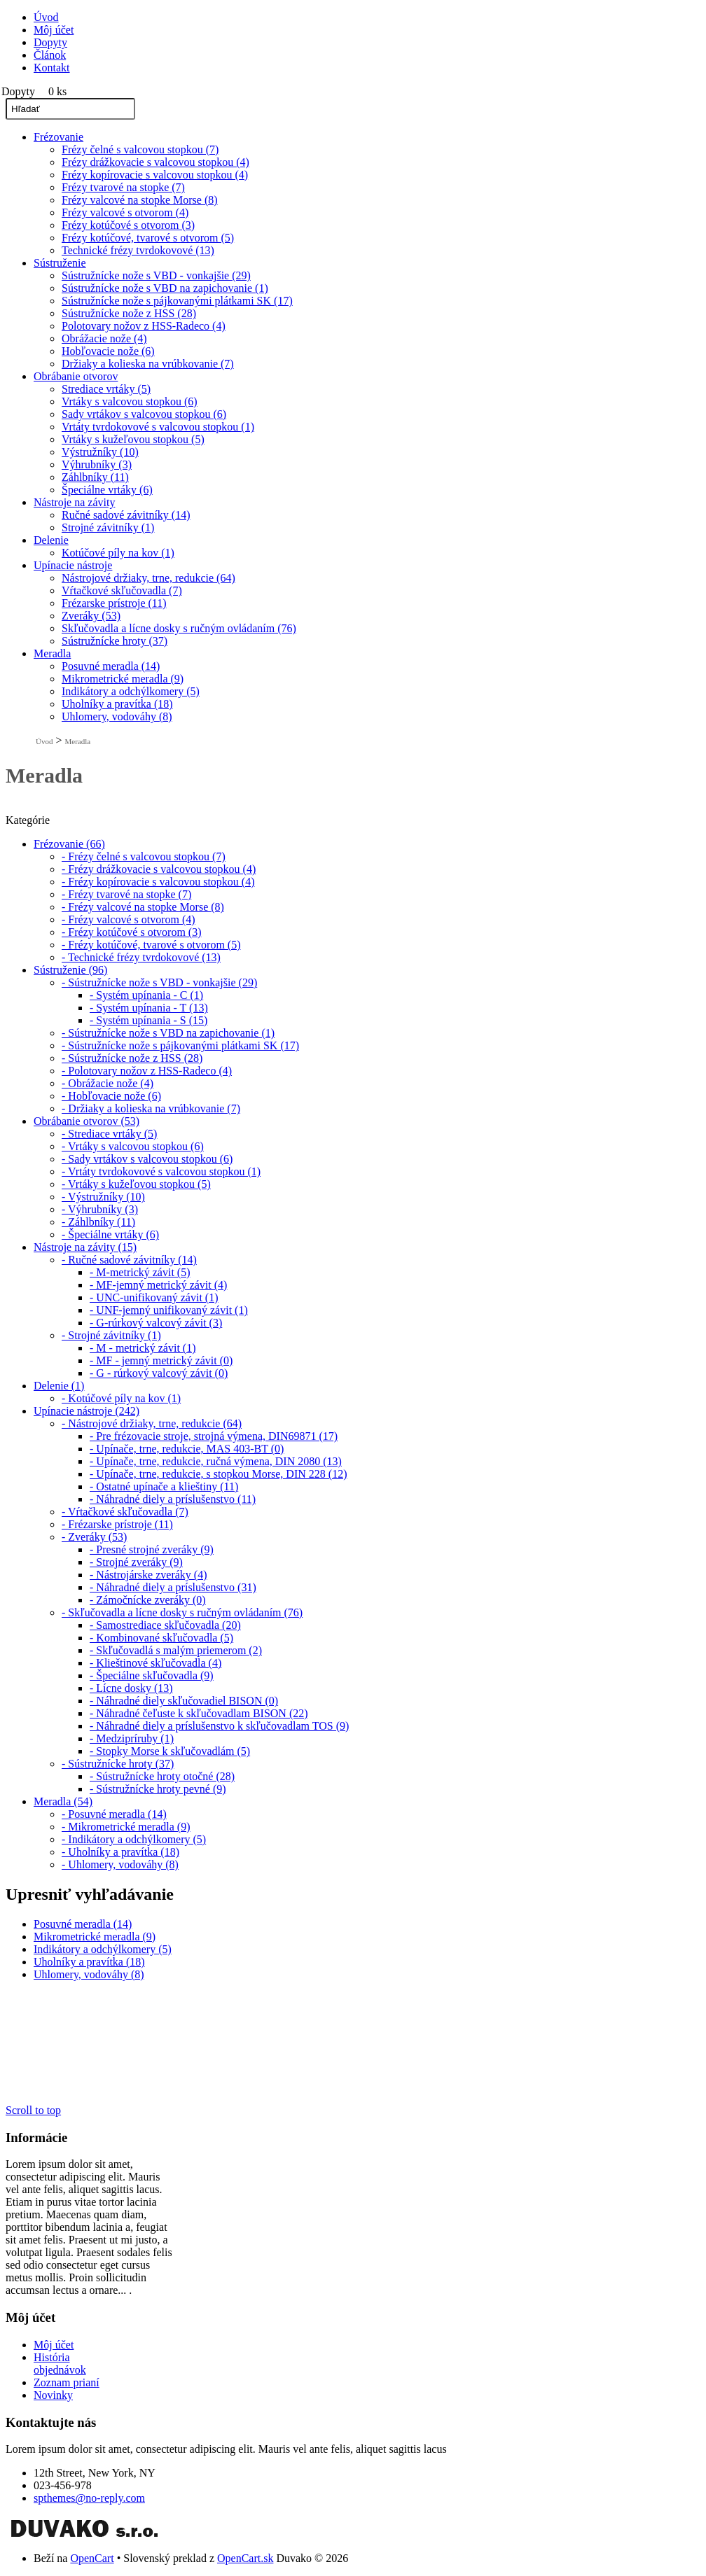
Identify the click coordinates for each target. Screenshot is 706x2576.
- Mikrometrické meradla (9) (126, 1827)
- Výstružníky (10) (103, 1197)
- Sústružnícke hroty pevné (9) (158, 1789)
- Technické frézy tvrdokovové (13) (141, 957)
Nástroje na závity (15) (85, 1247)
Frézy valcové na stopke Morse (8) (140, 200)
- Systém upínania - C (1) (146, 995)
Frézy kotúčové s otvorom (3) (128, 225)
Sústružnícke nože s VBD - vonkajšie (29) (156, 275)
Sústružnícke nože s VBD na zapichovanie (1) (165, 288)
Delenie (51, 540)
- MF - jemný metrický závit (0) (161, 1360)
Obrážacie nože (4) (104, 338)
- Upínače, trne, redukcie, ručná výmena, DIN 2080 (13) (216, 1461)
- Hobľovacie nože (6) (111, 1096)
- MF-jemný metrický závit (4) (158, 1285)
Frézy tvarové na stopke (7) (123, 187)
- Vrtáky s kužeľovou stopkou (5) (136, 1184)
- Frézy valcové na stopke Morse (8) (143, 907)
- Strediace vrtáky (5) (109, 1134)
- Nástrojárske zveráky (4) (148, 1575)
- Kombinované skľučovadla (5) (161, 1638)
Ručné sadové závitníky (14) (126, 515)
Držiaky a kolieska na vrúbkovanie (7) (148, 364)
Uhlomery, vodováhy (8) (117, 716)
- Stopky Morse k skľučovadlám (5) (170, 1751)
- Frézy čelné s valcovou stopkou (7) (144, 856)
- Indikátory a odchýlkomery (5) (134, 1839)
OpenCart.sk (245, 2558)
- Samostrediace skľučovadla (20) (165, 1625)
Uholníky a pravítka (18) (117, 704)
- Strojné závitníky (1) (111, 1335)
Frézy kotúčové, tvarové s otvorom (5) (148, 238)
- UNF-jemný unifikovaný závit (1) (169, 1310)
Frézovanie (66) (69, 844)
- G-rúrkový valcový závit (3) (156, 1323)
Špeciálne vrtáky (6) (107, 490)
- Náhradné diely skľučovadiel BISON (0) (184, 1701)
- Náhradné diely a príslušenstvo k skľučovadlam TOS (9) (219, 1726)
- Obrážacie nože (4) (107, 1083)
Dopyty (50, 42)
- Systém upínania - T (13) (149, 1008)
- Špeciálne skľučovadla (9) (152, 1675)
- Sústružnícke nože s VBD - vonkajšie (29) (159, 982)
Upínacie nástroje (73, 565)
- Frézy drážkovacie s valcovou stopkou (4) (159, 869)
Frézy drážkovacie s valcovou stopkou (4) (155, 162)
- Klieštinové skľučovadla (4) (155, 1663)
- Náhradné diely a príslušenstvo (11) (173, 1499)
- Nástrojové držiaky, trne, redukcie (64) (152, 1423)
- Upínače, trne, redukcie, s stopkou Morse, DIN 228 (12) (218, 1474)
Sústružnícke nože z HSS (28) (129, 313)
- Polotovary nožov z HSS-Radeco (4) (147, 1071)
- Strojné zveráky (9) (136, 1562)
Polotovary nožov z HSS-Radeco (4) (144, 326)
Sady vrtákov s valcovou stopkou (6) (144, 414)
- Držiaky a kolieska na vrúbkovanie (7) (151, 1108)
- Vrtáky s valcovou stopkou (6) (133, 1146)
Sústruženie (60, 263)
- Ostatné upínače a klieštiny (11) (164, 1486)
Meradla (52, 653)
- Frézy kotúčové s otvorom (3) (132, 932)
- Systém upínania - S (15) (148, 1020)
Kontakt (52, 68)
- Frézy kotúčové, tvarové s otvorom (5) (151, 945)
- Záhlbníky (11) (98, 1222)
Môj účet (54, 30)
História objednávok (60, 2363)
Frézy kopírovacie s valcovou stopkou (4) (155, 175)
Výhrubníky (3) (97, 464)
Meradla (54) (63, 1801)
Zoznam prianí (66, 2382)
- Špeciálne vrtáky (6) (110, 1234)
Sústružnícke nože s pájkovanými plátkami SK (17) (177, 301)
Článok (50, 55)
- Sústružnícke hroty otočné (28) (162, 1776)
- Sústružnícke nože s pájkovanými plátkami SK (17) (180, 1045)
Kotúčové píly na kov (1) (118, 553)
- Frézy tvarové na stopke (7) (126, 894)
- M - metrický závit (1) (143, 1348)
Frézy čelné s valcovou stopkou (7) (140, 149)
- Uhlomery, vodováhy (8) (120, 1864)
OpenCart (91, 2558)
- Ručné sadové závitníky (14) (129, 1260)
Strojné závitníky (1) (108, 527)
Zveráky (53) (91, 616)
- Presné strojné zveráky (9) (152, 1549)
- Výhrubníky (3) (100, 1209)
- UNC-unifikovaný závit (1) (154, 1297)
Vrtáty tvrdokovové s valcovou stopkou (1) (158, 427)
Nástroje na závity (74, 502)
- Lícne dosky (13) (131, 1688)
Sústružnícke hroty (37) (114, 641)
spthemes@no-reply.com (89, 2498)
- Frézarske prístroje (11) (117, 1524)
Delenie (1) (59, 1386)
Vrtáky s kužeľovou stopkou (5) (133, 439)
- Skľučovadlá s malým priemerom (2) (176, 1650)
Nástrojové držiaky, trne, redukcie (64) (148, 578)
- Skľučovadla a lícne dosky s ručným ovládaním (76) (182, 1612)
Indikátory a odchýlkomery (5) (131, 691)
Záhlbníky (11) (95, 477)
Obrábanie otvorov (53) (86, 1121)
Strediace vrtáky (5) (106, 389)
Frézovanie (58, 137)
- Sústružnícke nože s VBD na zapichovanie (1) (168, 1033)
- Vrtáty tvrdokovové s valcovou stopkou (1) (161, 1171)
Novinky (53, 2395)
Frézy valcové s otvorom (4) (125, 212)
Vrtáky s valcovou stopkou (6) (130, 401)
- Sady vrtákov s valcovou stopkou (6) (147, 1159)
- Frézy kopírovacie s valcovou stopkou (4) (158, 882)
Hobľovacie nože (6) (108, 351)
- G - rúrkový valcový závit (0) (159, 1373)
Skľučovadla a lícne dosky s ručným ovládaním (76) (179, 628)
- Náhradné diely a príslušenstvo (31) (173, 1587)
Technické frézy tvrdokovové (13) (138, 250)
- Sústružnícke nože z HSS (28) (132, 1058)
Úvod (46, 17)
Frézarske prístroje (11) (114, 603)
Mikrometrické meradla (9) (123, 679)
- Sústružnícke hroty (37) (118, 1764)
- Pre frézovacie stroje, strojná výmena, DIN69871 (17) (214, 1436)
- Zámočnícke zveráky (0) (148, 1600)
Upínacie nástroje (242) (86, 1411)
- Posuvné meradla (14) (114, 1814)
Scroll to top (33, 2110)
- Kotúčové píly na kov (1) (121, 1398)
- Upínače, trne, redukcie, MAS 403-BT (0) (187, 1449)
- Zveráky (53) (94, 1537)
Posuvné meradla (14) (111, 666)
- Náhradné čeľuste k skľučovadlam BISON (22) (199, 1713)
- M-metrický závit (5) (140, 1272)
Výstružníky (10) (100, 452)
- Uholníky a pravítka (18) (120, 1852)
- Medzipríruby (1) (132, 1738)
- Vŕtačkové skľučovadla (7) (125, 1512)
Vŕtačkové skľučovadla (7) (122, 590)
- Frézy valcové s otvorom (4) (128, 919)
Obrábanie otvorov (76, 376)
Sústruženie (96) (70, 970)
